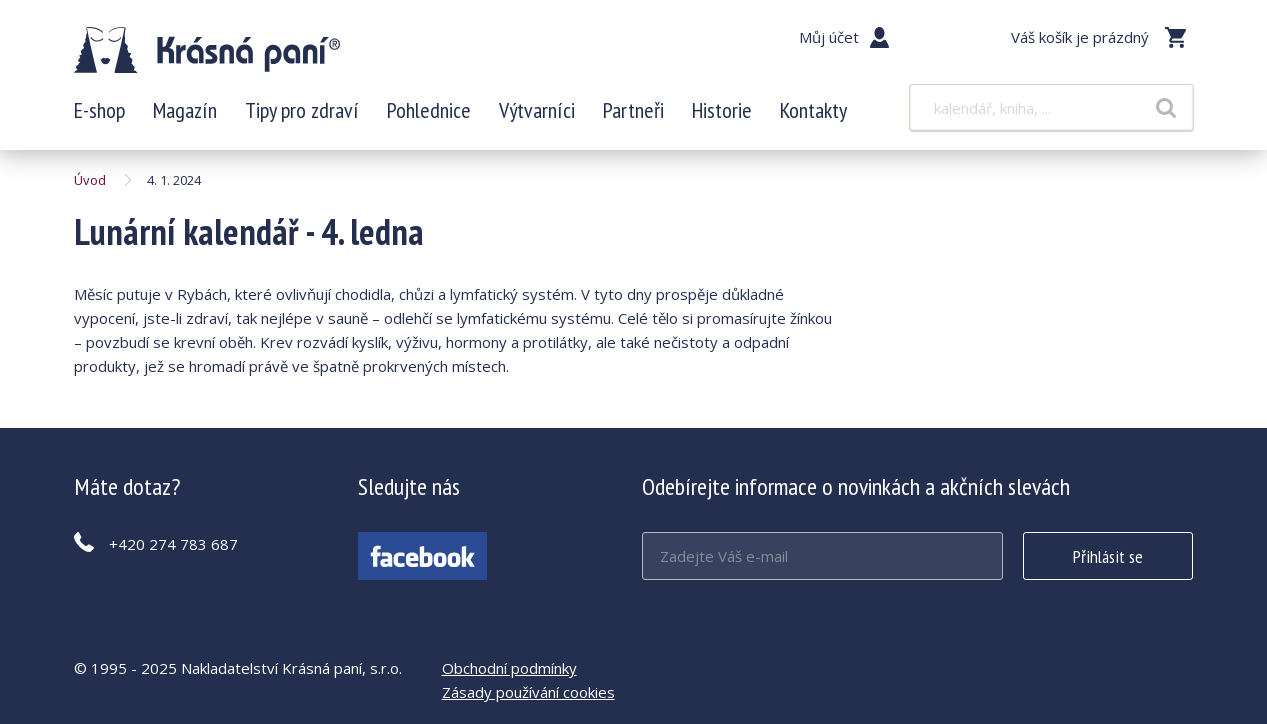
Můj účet (829, 37)
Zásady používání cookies (528, 692)
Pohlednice (429, 110)
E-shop (99, 110)
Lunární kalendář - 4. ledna (207, 50)
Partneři (633, 110)
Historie (722, 110)
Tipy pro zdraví (302, 110)
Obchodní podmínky (509, 668)
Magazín (185, 110)
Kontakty (813, 110)
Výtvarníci (537, 110)
